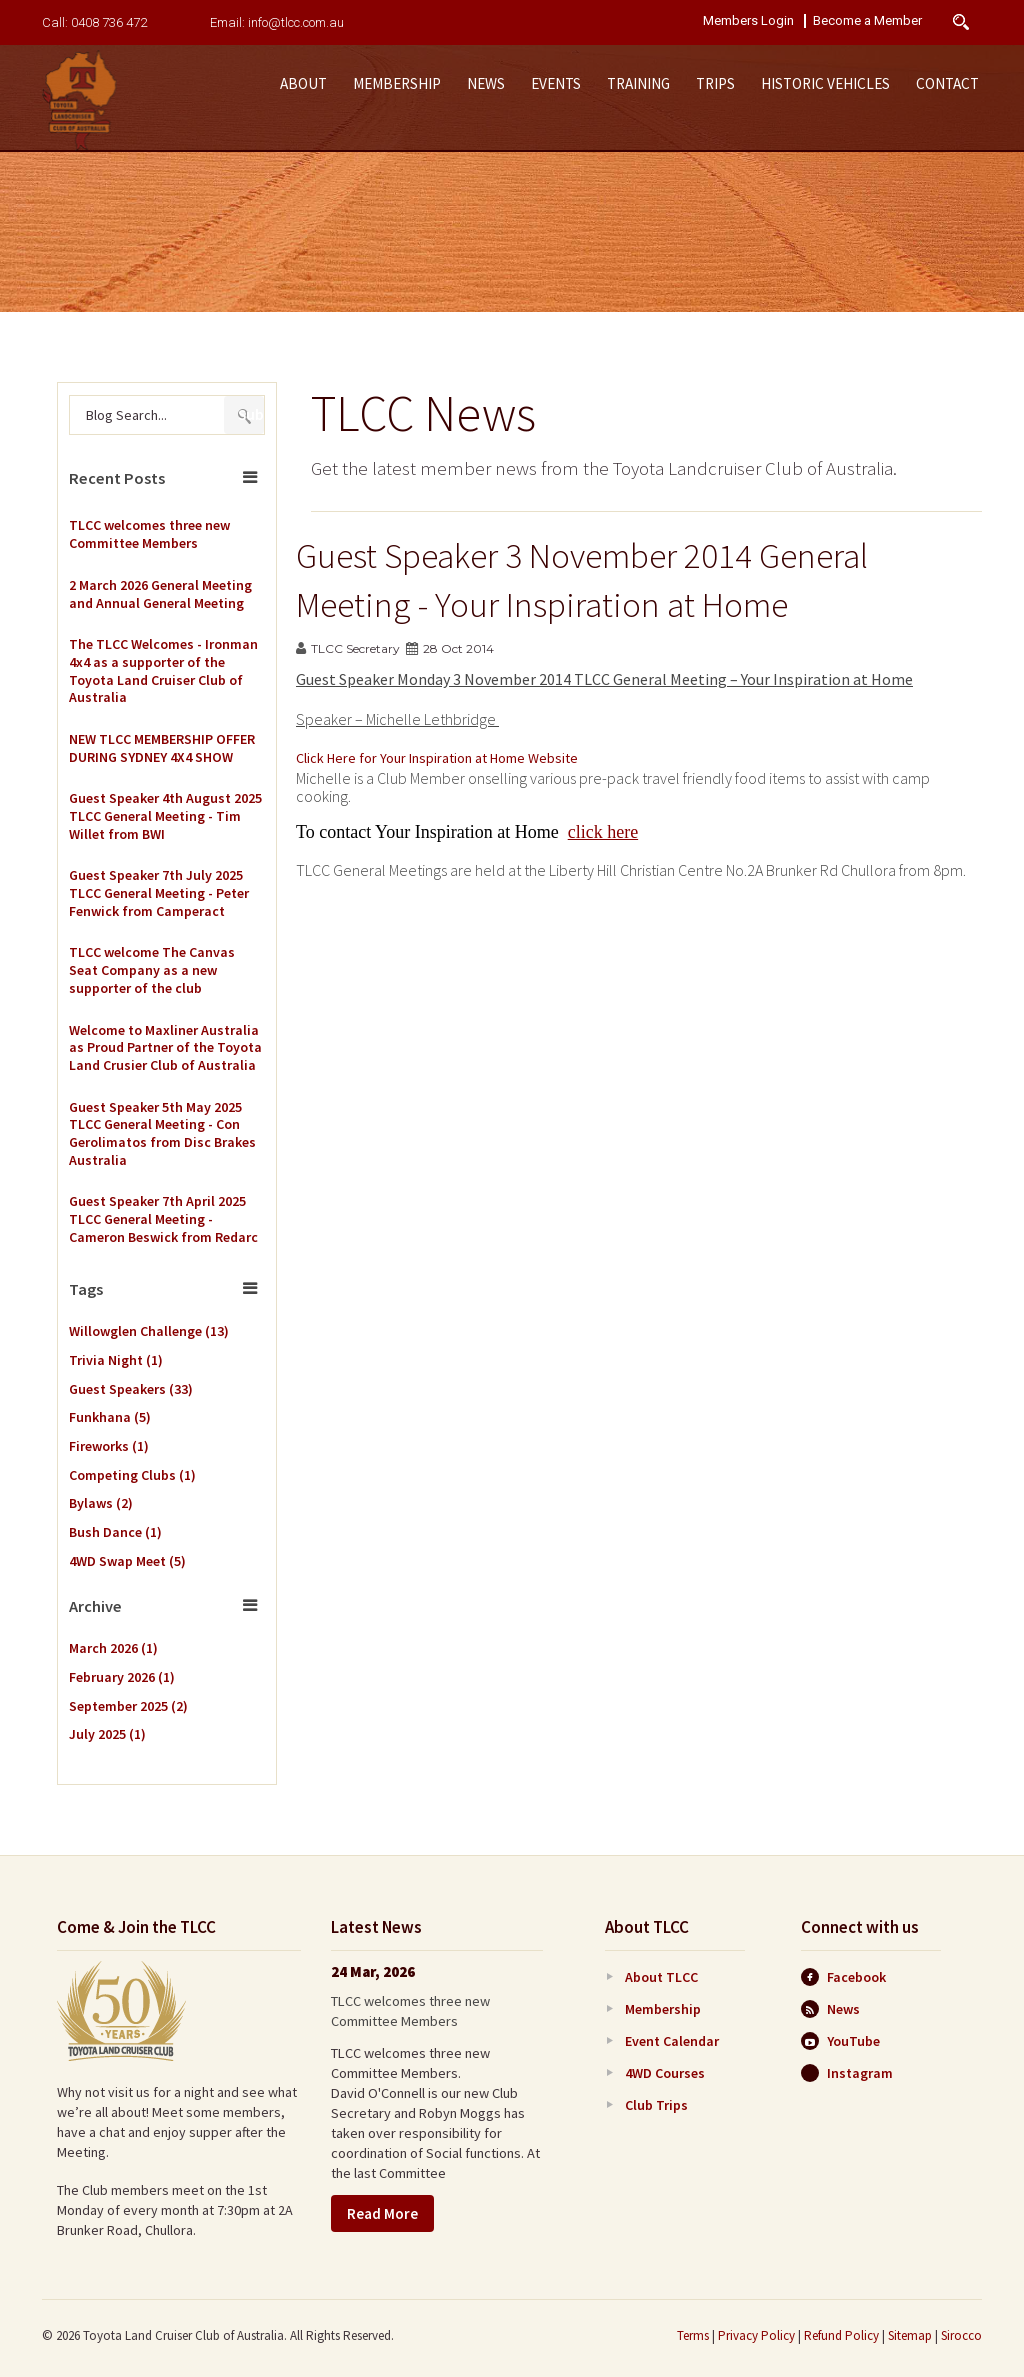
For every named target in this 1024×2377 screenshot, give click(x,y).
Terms (693, 2335)
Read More (382, 2213)
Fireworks (109, 1446)
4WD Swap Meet (127, 1561)
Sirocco (961, 2335)
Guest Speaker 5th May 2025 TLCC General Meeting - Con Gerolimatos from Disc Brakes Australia (162, 1134)
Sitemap (910, 2335)
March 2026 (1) (113, 1648)
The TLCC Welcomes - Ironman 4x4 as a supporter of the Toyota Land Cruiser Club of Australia (163, 671)
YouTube (840, 2041)
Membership (397, 83)
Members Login (748, 21)
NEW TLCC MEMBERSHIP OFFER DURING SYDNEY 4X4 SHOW (162, 748)
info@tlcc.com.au (296, 22)
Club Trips (656, 2105)
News (486, 83)
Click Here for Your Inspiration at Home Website (437, 758)
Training (638, 83)
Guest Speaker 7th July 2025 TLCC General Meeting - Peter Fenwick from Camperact (159, 893)
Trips (715, 83)
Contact (947, 83)
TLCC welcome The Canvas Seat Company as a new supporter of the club (152, 970)
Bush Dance (115, 1532)
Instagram (847, 2073)
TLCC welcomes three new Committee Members (149, 534)
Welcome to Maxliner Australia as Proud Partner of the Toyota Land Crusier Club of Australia (165, 1048)
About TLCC (661, 1977)
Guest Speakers (131, 1389)
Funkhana (110, 1417)
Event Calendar (672, 2041)
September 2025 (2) (128, 1706)
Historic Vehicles (825, 83)
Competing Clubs (132, 1475)
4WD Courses (665, 2073)
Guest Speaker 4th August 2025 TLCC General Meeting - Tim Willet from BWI (165, 816)
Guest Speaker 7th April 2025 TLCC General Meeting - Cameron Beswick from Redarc (163, 1219)
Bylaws (101, 1503)
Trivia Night (116, 1360)
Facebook (843, 1977)
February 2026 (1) (122, 1677)
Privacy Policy (756, 2335)
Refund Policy (841, 2335)
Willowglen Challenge (149, 1331)
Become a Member (867, 21)
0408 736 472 (109, 22)
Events (556, 83)
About (303, 83)
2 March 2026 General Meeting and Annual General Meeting (160, 594)
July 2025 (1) (107, 1734)
